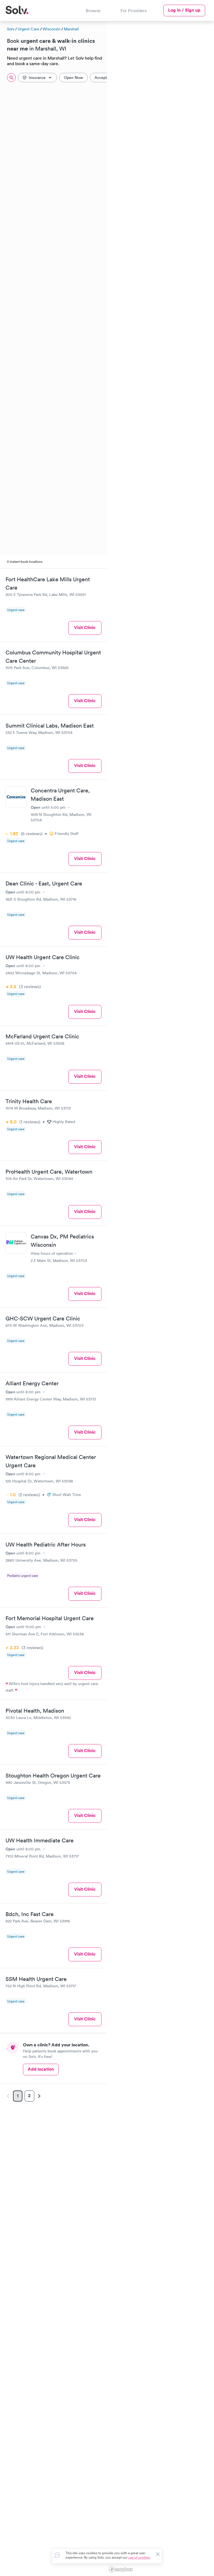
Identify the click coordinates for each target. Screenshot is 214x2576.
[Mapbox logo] (121, 2569)
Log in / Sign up (184, 10)
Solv (10, 28)
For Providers (134, 10)
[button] (184, 124)
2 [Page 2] (29, 2096)
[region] (160, 1297)
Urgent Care (28, 28)
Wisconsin (52, 28)
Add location (41, 2069)
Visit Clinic (85, 627)
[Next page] (38, 2096)
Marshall (71, 28)
